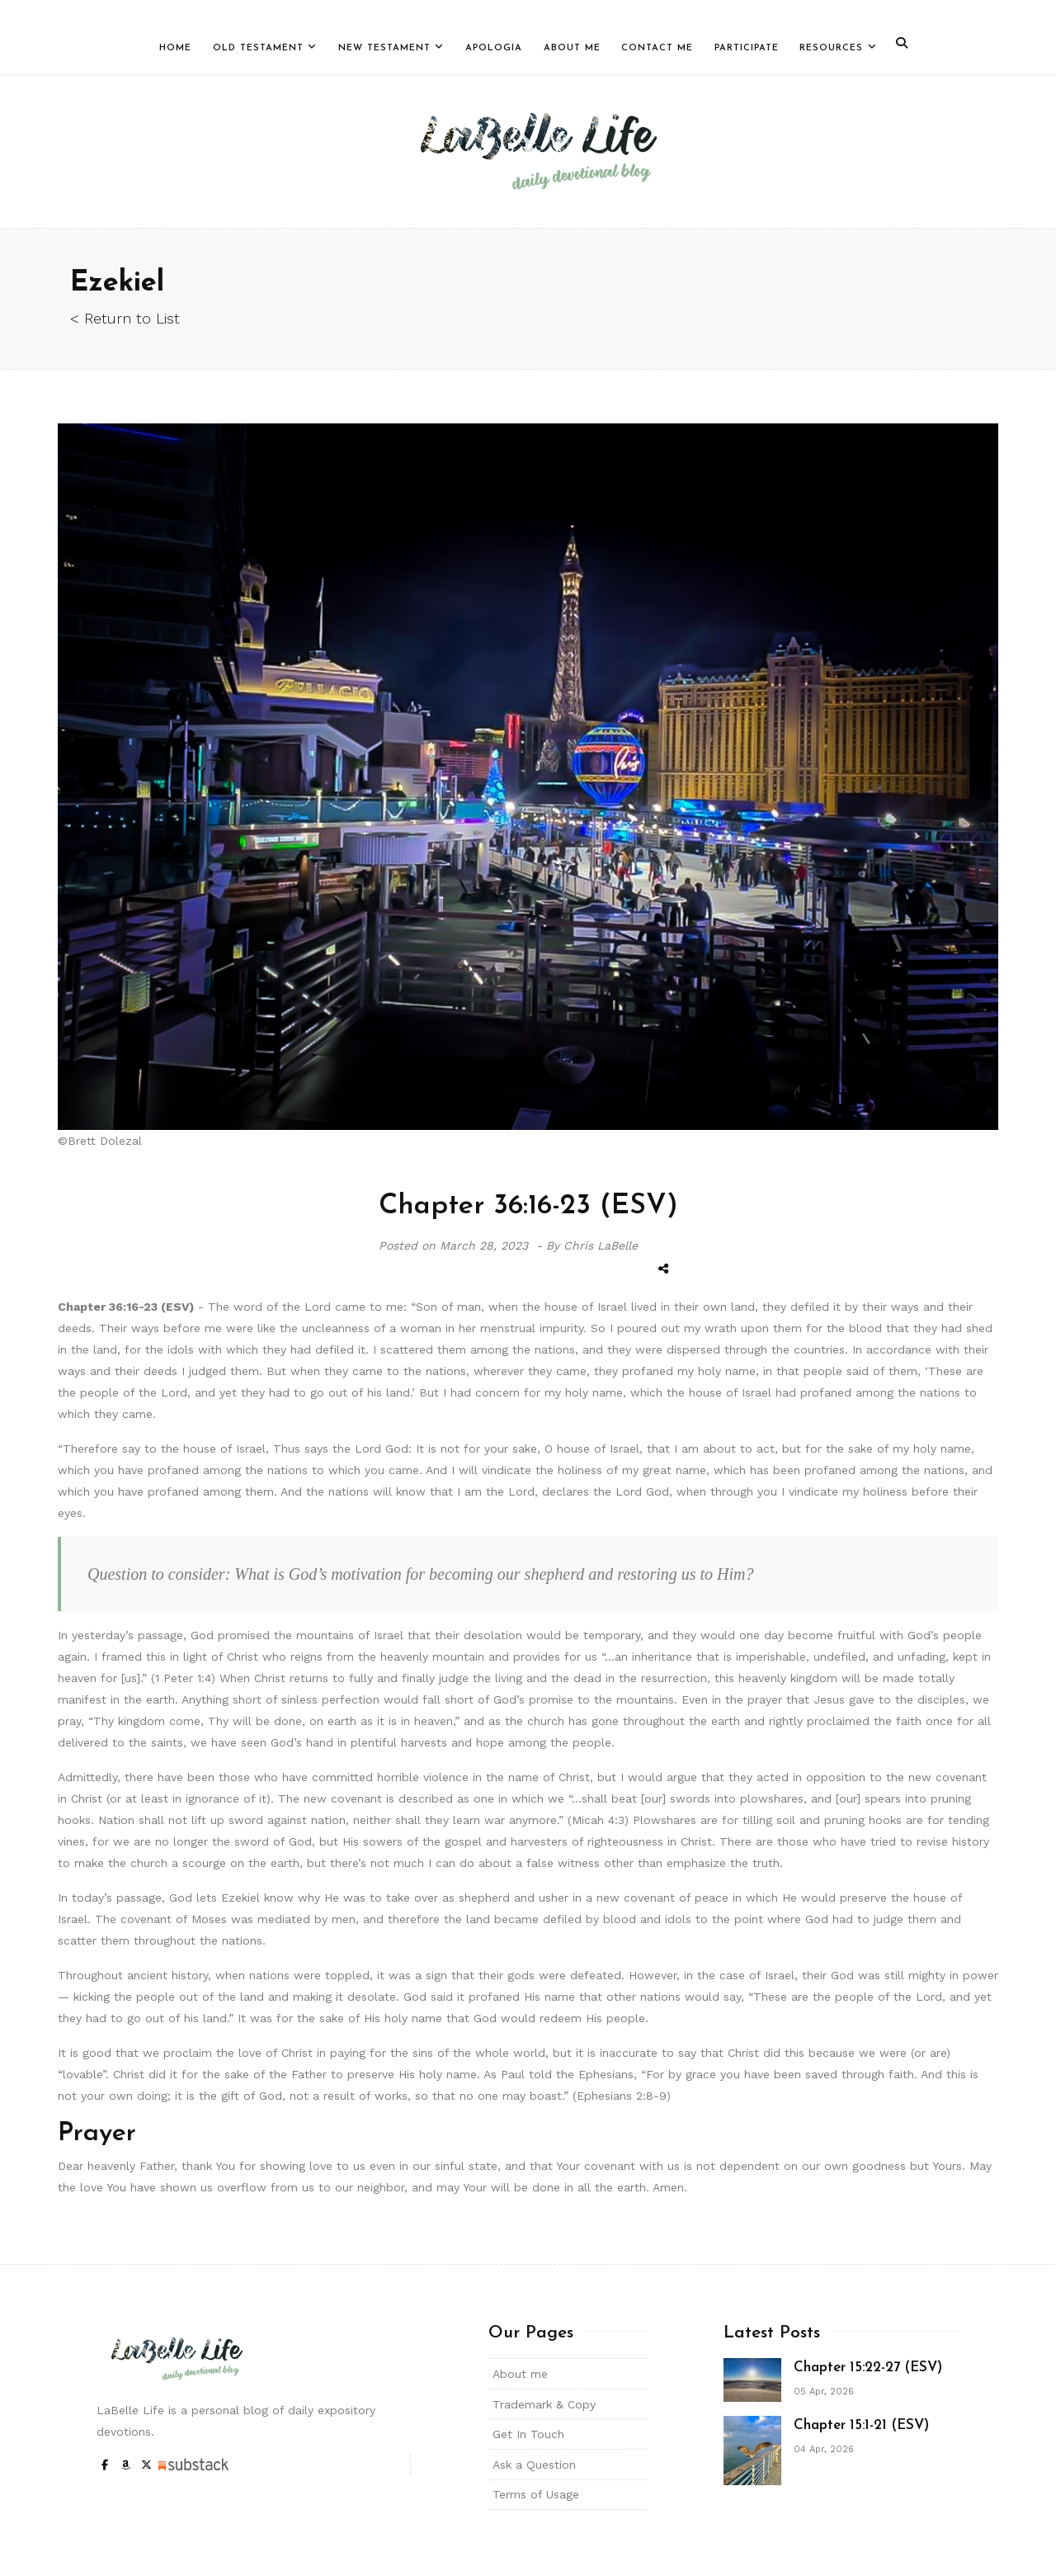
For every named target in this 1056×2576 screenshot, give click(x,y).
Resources (831, 48)
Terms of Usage (536, 2494)
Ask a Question (534, 2464)
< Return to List (125, 318)
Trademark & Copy (544, 2404)
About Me (572, 48)
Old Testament (258, 48)
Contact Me (657, 48)
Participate (746, 48)
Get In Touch (528, 2434)
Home (175, 48)
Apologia (493, 48)
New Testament (384, 48)
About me (520, 2373)
